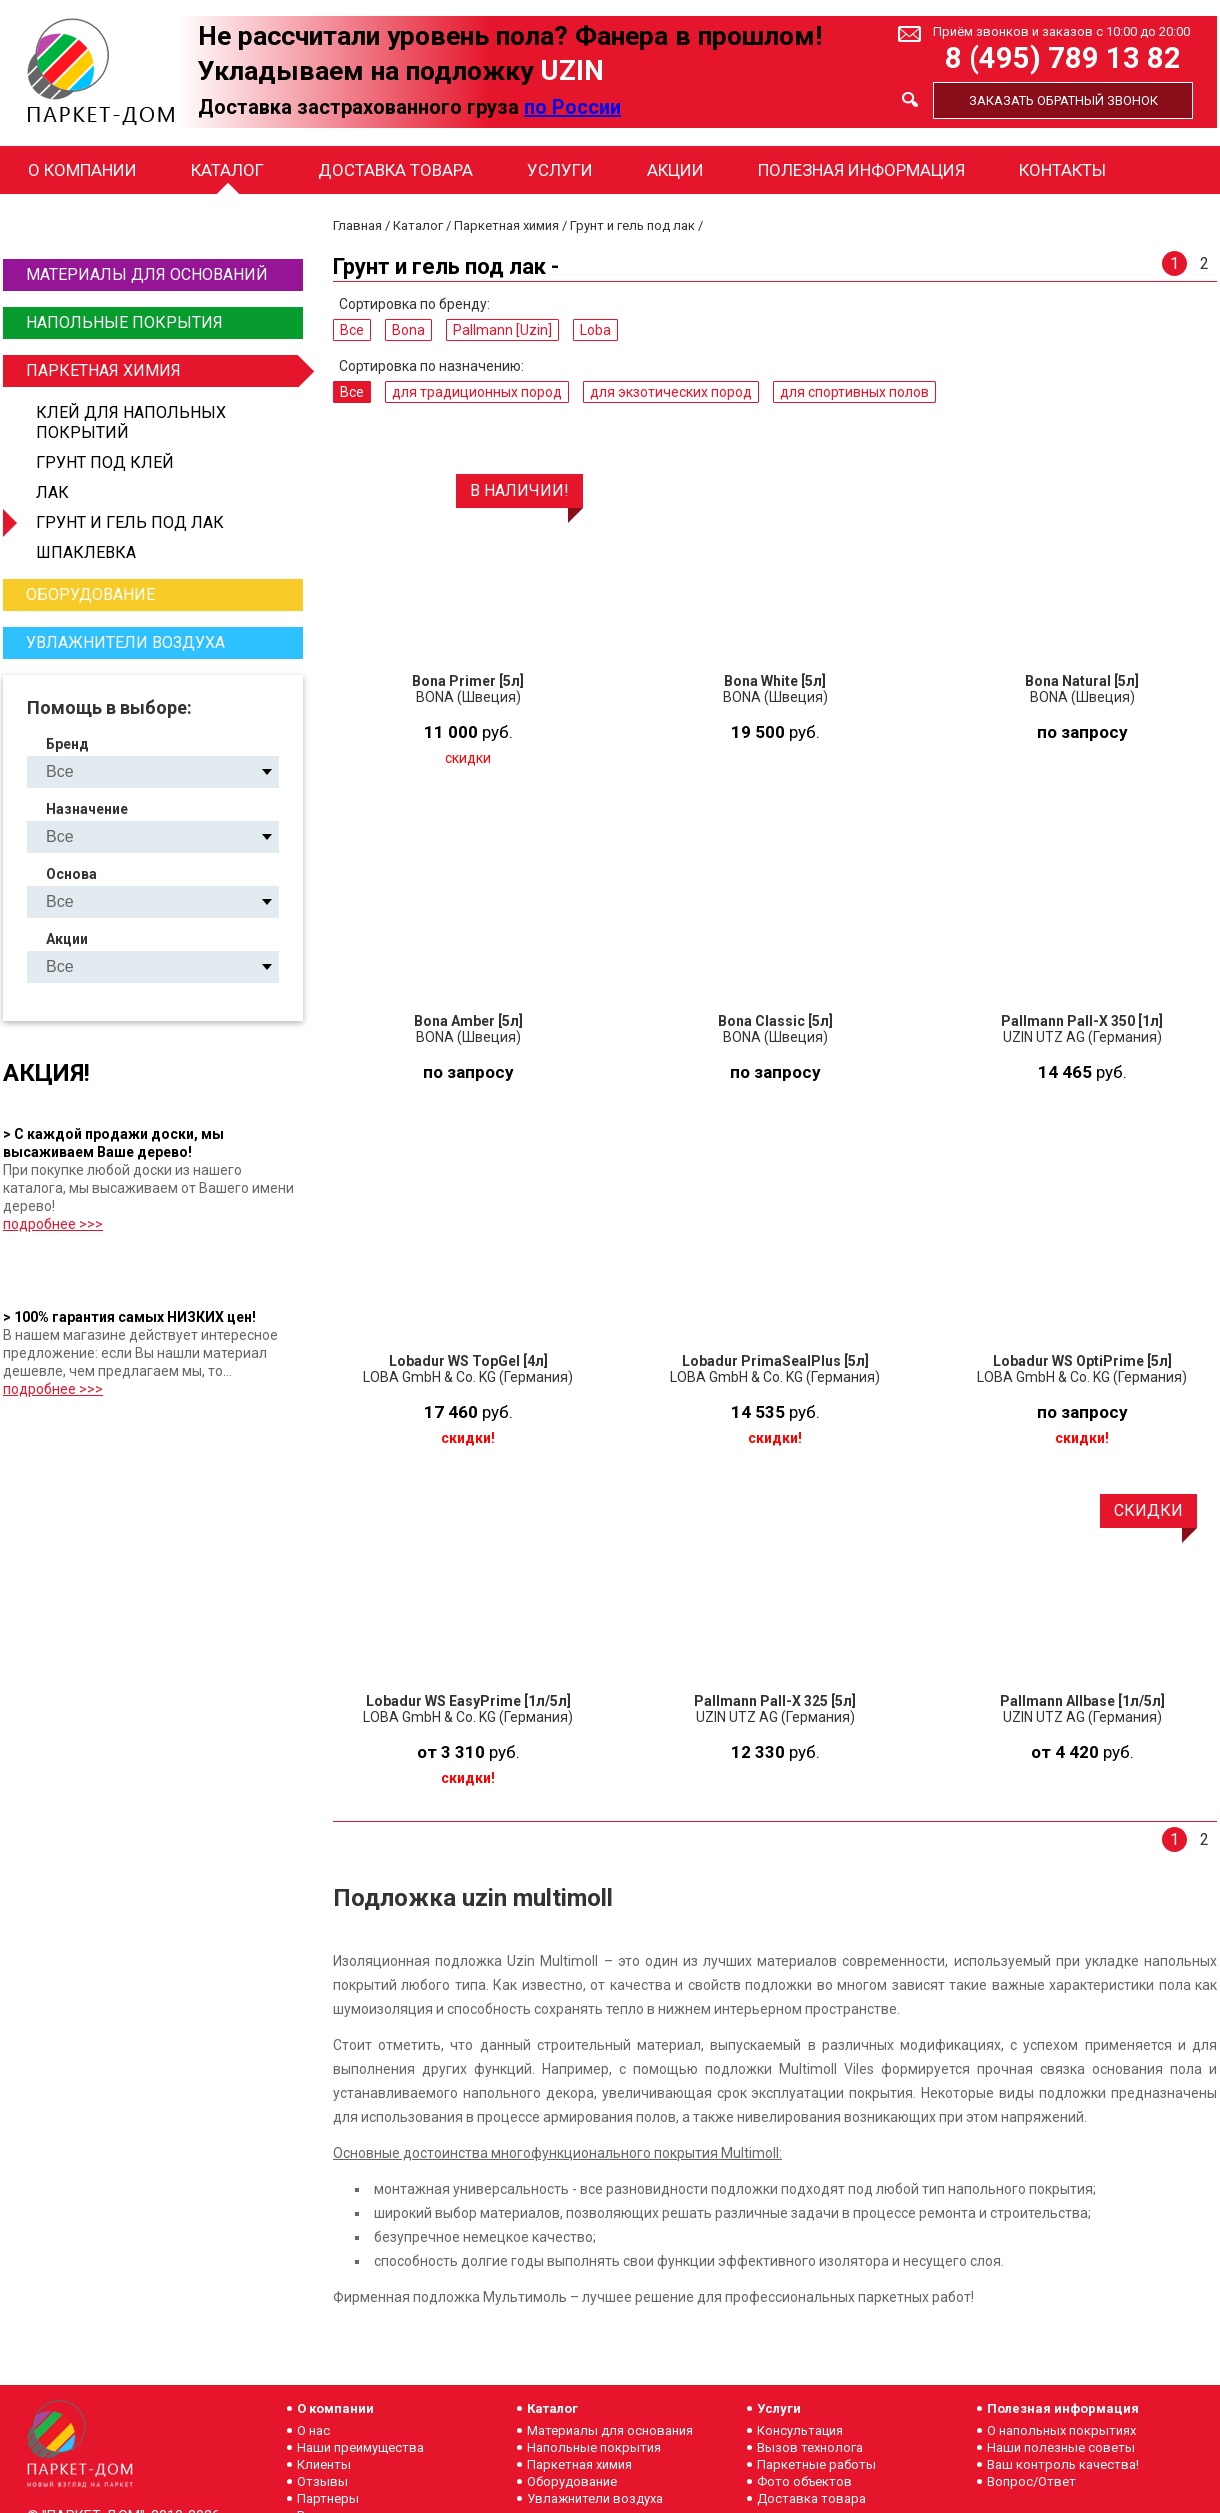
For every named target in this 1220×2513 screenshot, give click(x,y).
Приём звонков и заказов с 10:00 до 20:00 (1061, 31)
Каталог (227, 170)
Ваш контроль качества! (1063, 2464)
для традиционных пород (477, 392)
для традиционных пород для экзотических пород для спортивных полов (169, 836)
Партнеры (328, 2498)
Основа (71, 874)
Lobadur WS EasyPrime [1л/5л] (468, 1701)
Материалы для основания (610, 2430)
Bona (408, 330)
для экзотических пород (671, 392)
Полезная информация (861, 170)
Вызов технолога (810, 2447)
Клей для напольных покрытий (131, 422)
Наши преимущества (360, 2447)
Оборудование (90, 594)
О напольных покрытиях (1061, 2430)
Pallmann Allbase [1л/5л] (1082, 1701)
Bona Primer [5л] (468, 681)
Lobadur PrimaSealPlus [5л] (775, 1361)
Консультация (800, 2430)
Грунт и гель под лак (130, 522)
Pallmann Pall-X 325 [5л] (775, 1701)
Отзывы (322, 2481)
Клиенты (324, 2464)
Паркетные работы (816, 2464)
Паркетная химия (162, 371)
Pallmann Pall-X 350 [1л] (1082, 1021)
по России (572, 107)
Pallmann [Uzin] (502, 330)
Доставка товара (395, 170)
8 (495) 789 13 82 (1063, 58)
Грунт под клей (105, 462)
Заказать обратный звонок (1063, 100)
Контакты (1062, 170)
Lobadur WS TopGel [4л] (468, 1361)
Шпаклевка (86, 552)
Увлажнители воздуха (125, 642)
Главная (357, 225)
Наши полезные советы (1061, 2447)
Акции (675, 170)
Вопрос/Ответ (1031, 2481)
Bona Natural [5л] (1082, 681)
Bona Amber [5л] (468, 1021)
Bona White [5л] (775, 681)
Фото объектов (804, 2481)
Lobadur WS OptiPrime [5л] (1082, 1361)
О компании (82, 170)
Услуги (560, 170)
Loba (595, 330)
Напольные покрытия (124, 322)
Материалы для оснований (147, 274)
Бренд (67, 744)
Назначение (87, 809)
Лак (52, 492)
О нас (313, 2430)
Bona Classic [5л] (775, 1021)
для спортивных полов (854, 392)
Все (352, 330)
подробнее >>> (53, 1224)
